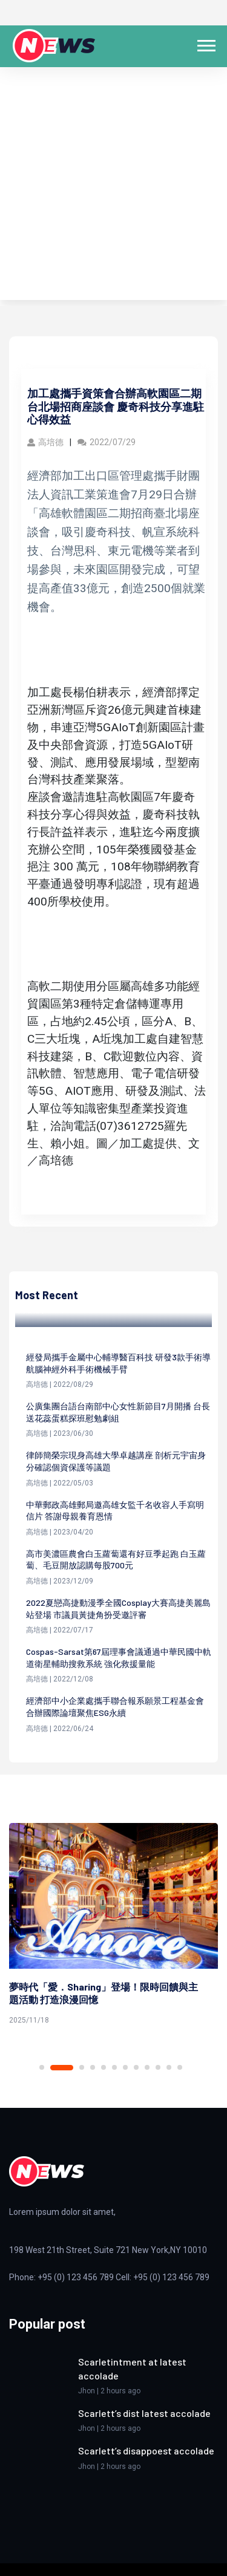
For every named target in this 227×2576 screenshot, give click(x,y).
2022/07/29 (106, 442)
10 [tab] (158, 2067)
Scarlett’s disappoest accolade (146, 2450)
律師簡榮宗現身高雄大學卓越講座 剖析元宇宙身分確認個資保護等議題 (116, 1461)
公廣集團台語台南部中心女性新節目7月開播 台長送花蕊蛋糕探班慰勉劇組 (118, 1412)
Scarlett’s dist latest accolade (144, 2413)
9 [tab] (147, 2067)
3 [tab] (81, 2067)
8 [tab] (136, 2067)
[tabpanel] (113, 1926)
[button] (205, 43)
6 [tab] (114, 2067)
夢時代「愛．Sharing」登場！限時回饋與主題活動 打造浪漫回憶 (103, 1993)
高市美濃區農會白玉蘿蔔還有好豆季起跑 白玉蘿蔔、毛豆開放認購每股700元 (116, 1559)
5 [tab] (103, 2067)
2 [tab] (61, 2067)
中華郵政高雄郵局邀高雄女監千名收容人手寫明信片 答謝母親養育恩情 (115, 1510)
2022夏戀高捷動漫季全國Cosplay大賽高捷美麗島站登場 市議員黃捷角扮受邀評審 (118, 1608)
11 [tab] (168, 2067)
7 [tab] (125, 2067)
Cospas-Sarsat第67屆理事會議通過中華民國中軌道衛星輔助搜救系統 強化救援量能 (118, 1657)
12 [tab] (179, 2067)
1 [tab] (41, 2067)
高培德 (45, 442)
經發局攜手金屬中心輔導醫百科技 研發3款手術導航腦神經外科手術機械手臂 (118, 1363)
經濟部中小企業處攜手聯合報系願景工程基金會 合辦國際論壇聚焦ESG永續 (115, 1706)
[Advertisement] (113, 186)
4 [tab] (92, 2067)
